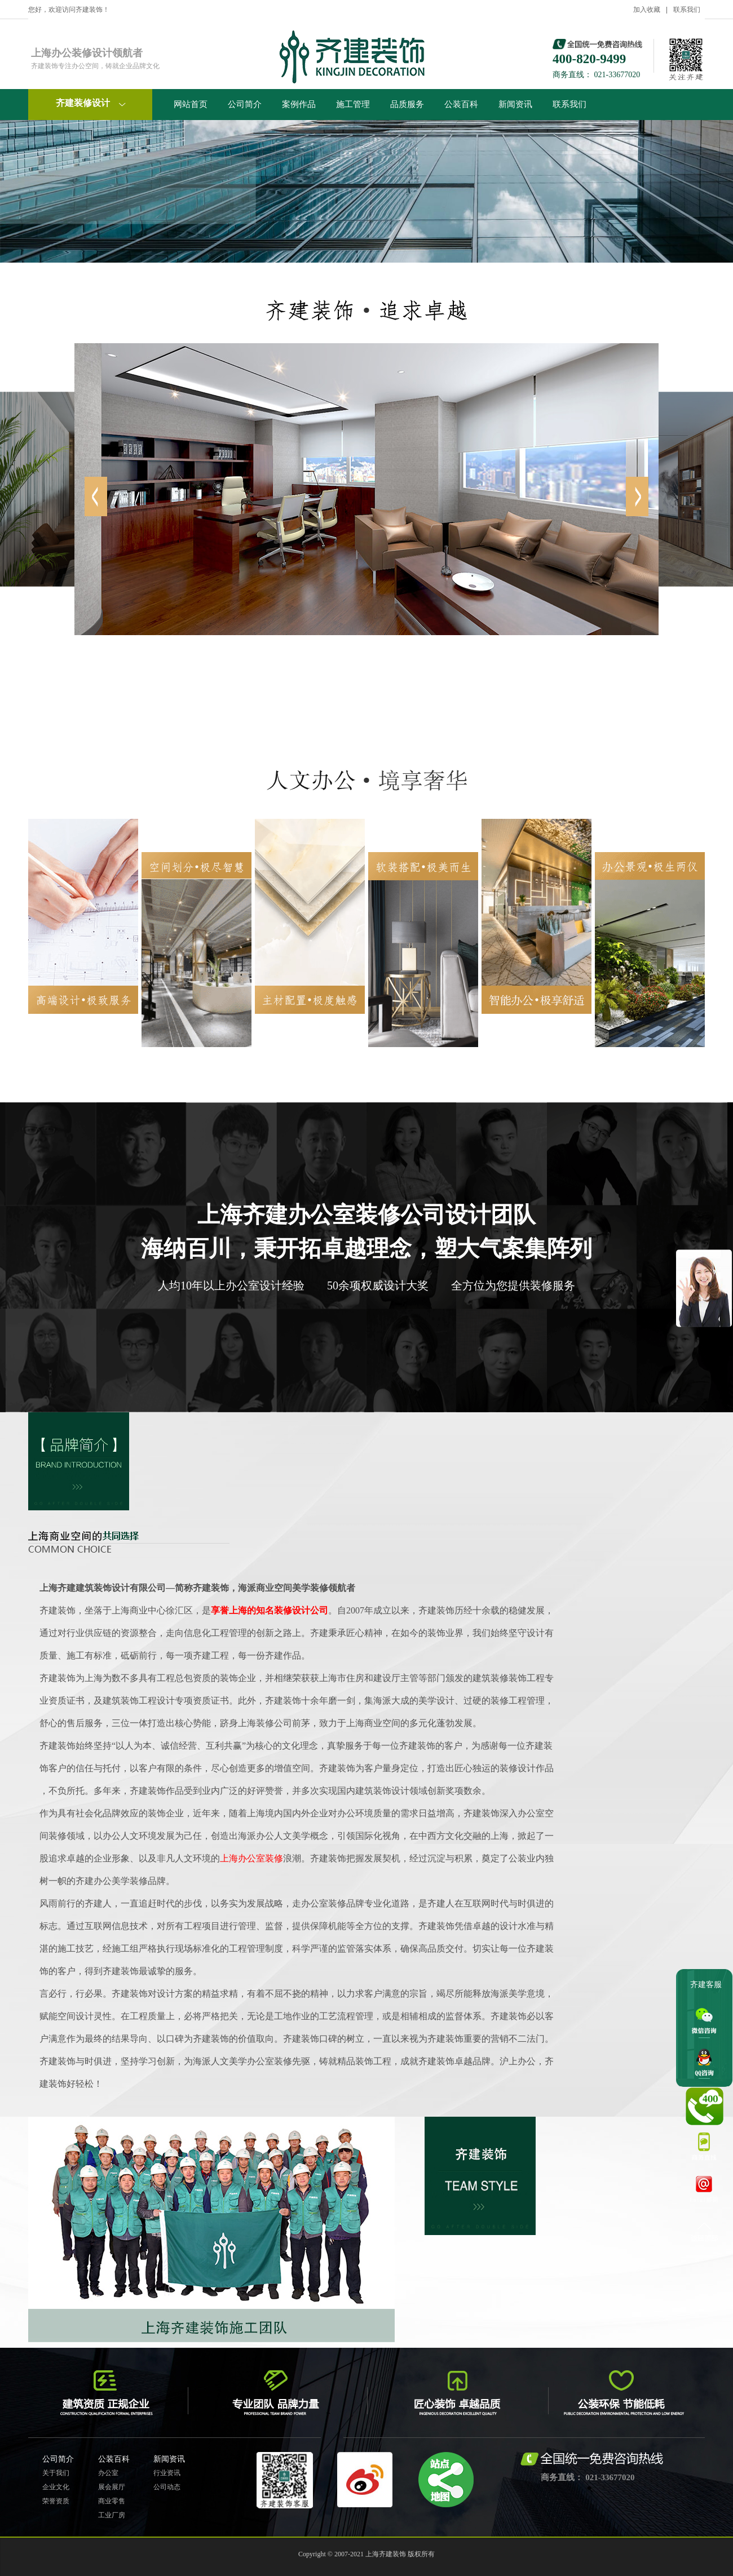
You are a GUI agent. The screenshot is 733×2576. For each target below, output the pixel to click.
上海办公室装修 (251, 1858)
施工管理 (353, 104)
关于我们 (55, 2473)
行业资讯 (166, 2473)
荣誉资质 (55, 2501)
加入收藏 (646, 10)
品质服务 (407, 104)
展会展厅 (111, 2487)
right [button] (96, 496)
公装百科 (461, 104)
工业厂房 (111, 2515)
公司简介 (245, 104)
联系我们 (686, 10)
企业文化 (55, 2487)
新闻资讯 (515, 104)
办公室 (108, 2473)
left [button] (637, 496)
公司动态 (166, 2487)
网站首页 (190, 104)
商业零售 (111, 2501)
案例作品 (299, 104)
